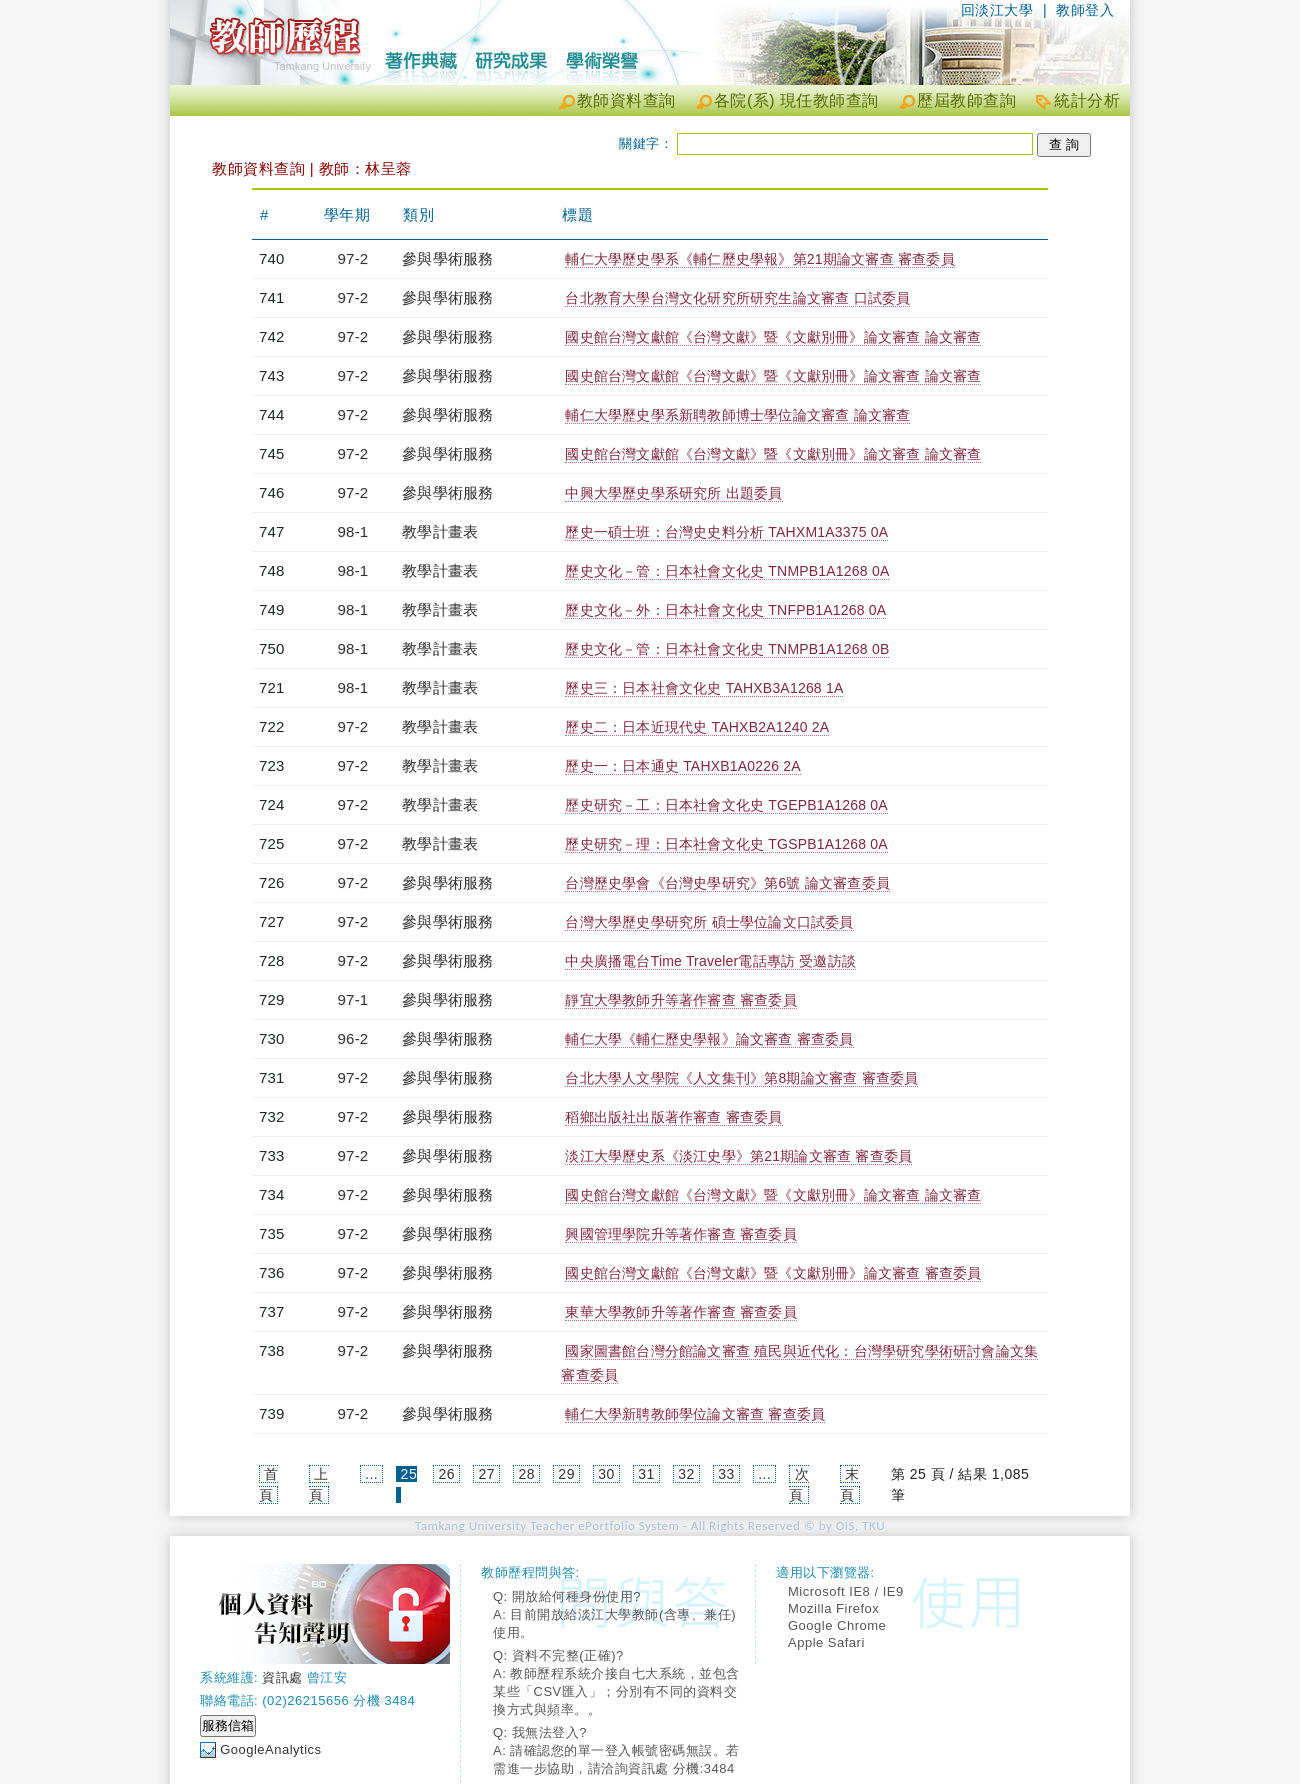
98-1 (353, 531)
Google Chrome (837, 1625)
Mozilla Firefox (833, 1608)
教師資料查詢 (626, 100)
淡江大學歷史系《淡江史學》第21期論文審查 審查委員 (738, 1156)
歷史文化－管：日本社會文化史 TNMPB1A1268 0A (727, 571)
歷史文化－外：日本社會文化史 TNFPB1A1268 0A (725, 610)
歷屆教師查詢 (966, 100)
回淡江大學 (997, 10)
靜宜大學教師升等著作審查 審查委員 (680, 1000)
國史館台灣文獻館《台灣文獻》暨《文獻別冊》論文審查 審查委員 (773, 1273)
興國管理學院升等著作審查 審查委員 (680, 1234)
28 (526, 1474)
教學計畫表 (440, 531)
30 (606, 1474)
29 (566, 1474)
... (371, 1474)
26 (447, 1474)
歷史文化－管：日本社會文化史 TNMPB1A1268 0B (727, 649)
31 (646, 1474)
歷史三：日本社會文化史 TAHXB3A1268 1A (704, 688)
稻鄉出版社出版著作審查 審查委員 (673, 1117)
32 (686, 1474)
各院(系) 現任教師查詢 (796, 100)
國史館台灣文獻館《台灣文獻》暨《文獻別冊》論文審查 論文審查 (773, 337)
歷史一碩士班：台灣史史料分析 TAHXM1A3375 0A (726, 532)
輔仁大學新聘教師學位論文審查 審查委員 (695, 1414)
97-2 (353, 258)
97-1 (353, 999)
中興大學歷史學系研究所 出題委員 (673, 493)
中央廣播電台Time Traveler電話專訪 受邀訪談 (710, 961)
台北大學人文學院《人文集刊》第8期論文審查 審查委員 (741, 1078)
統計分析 (1087, 100)
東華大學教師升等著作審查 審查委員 (680, 1312)
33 (726, 1474)
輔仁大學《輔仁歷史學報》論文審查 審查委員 (709, 1039)
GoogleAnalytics (270, 1749)
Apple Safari (826, 1642)
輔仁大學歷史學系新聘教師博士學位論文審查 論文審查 (737, 415)
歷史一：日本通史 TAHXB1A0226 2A (682, 766)
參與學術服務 (447, 258)
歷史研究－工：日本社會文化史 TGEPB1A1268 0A (726, 805)
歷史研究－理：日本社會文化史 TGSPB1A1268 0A (726, 844)
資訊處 (282, 1677)
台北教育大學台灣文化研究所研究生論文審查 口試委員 (737, 298)
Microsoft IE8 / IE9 (846, 1591)
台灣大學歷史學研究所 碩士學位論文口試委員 (709, 922)
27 (486, 1474)
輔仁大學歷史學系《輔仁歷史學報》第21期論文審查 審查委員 (759, 259)
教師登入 (1085, 10)
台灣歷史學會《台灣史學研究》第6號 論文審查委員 (727, 883)
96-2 (353, 1038)
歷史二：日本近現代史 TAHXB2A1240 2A (697, 727)
